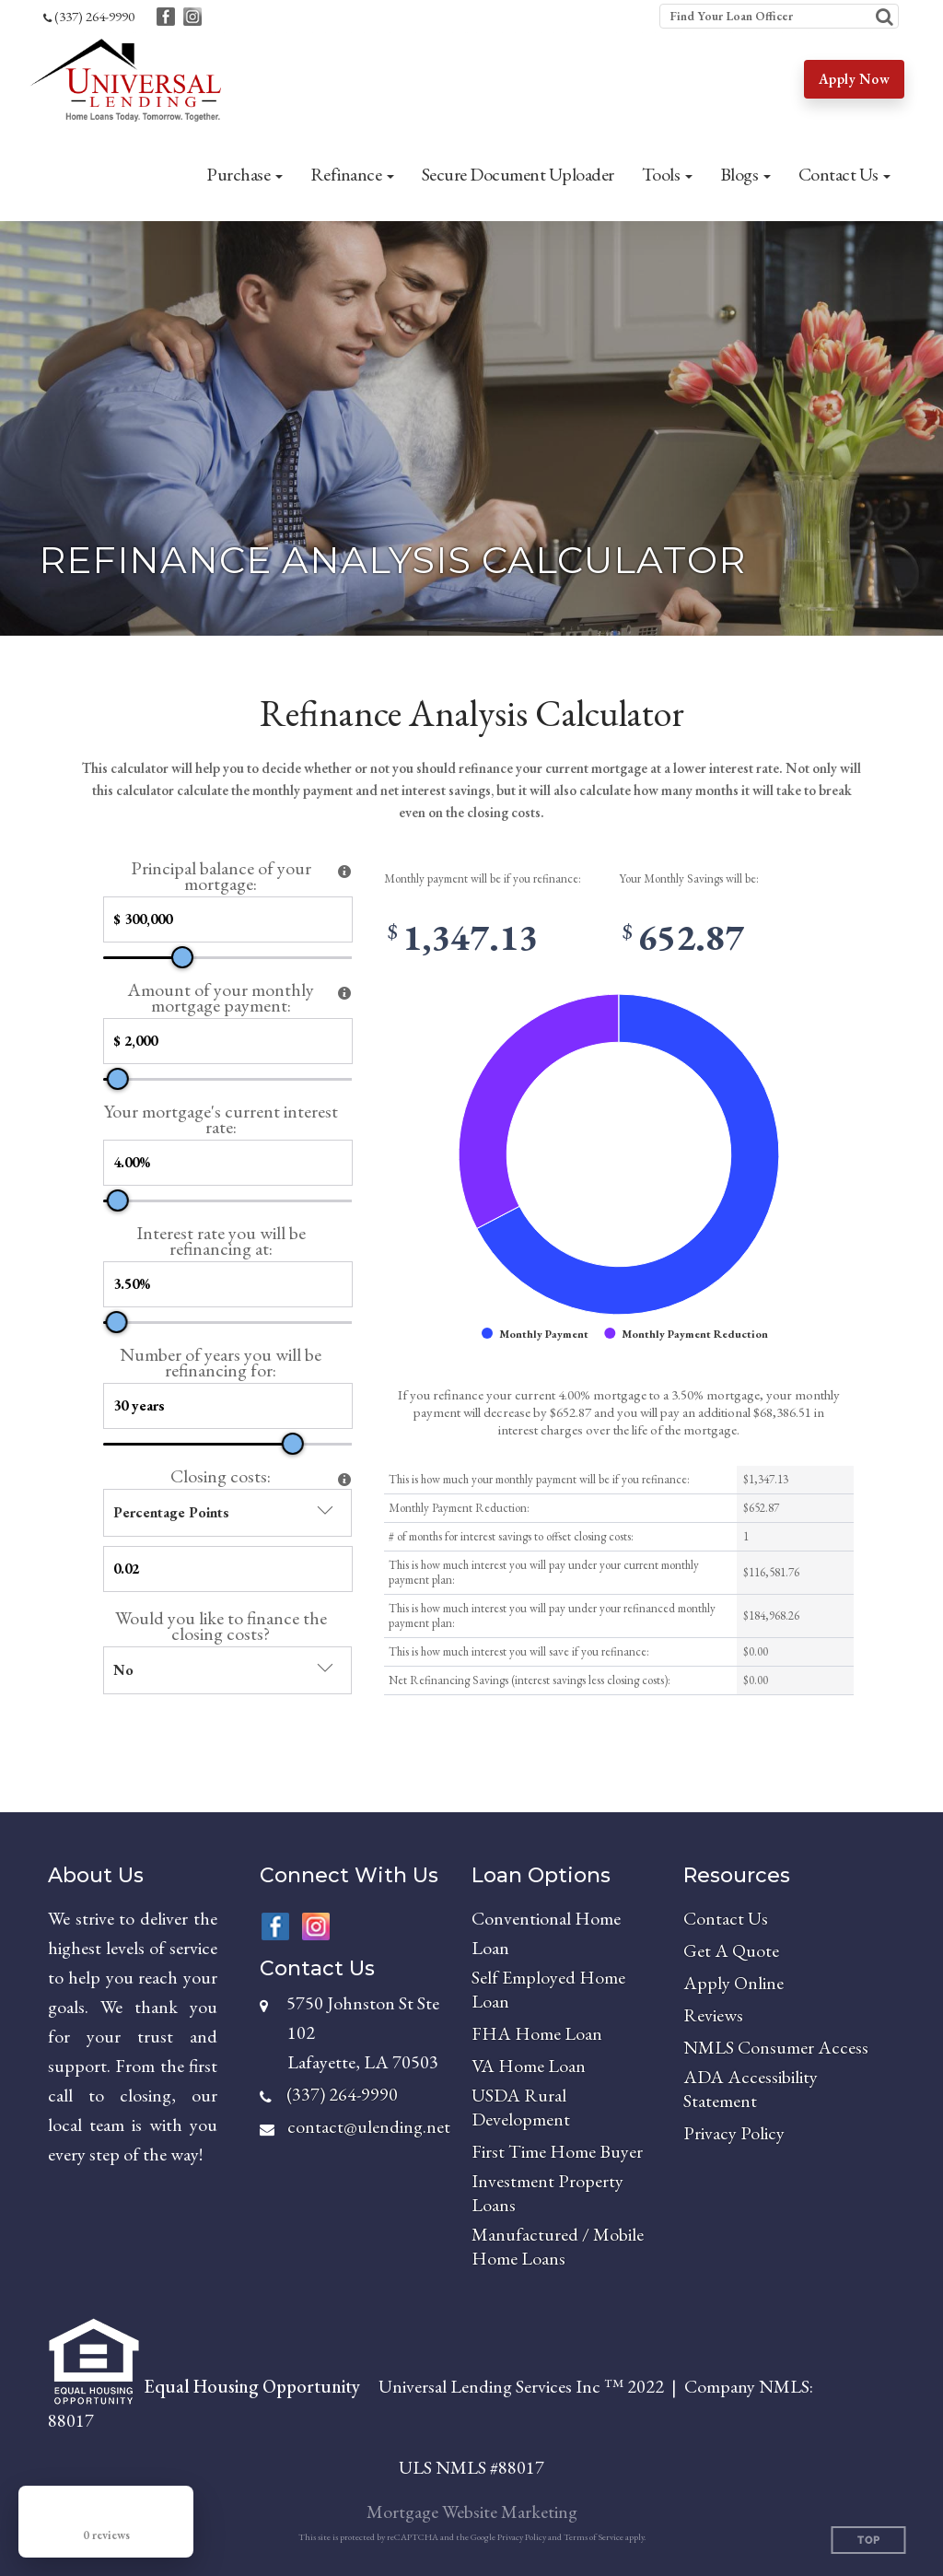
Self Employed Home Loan (548, 1989)
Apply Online (733, 1983)
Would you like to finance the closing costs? (221, 1626)
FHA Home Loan (537, 2033)
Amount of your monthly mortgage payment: (220, 997)
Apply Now (855, 79)
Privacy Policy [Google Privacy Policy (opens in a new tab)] (521, 2537)
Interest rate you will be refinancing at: (221, 1241)
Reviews (713, 2015)
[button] (244, 174)
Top (868, 2541)
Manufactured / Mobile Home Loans (558, 2246)
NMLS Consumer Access (775, 2047)
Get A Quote (731, 1950)
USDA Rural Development (521, 2107)
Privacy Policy (734, 2133)
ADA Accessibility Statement (750, 2089)
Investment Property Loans (547, 2193)
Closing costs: (220, 1476)
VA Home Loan (529, 2066)
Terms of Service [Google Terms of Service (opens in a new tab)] (593, 2537)
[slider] (182, 957)
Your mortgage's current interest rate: (221, 1119)
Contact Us (725, 1918)
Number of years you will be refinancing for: (220, 1362)
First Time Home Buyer (557, 2151)
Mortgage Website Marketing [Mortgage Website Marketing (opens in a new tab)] (472, 2511)
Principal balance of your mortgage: (221, 876)
